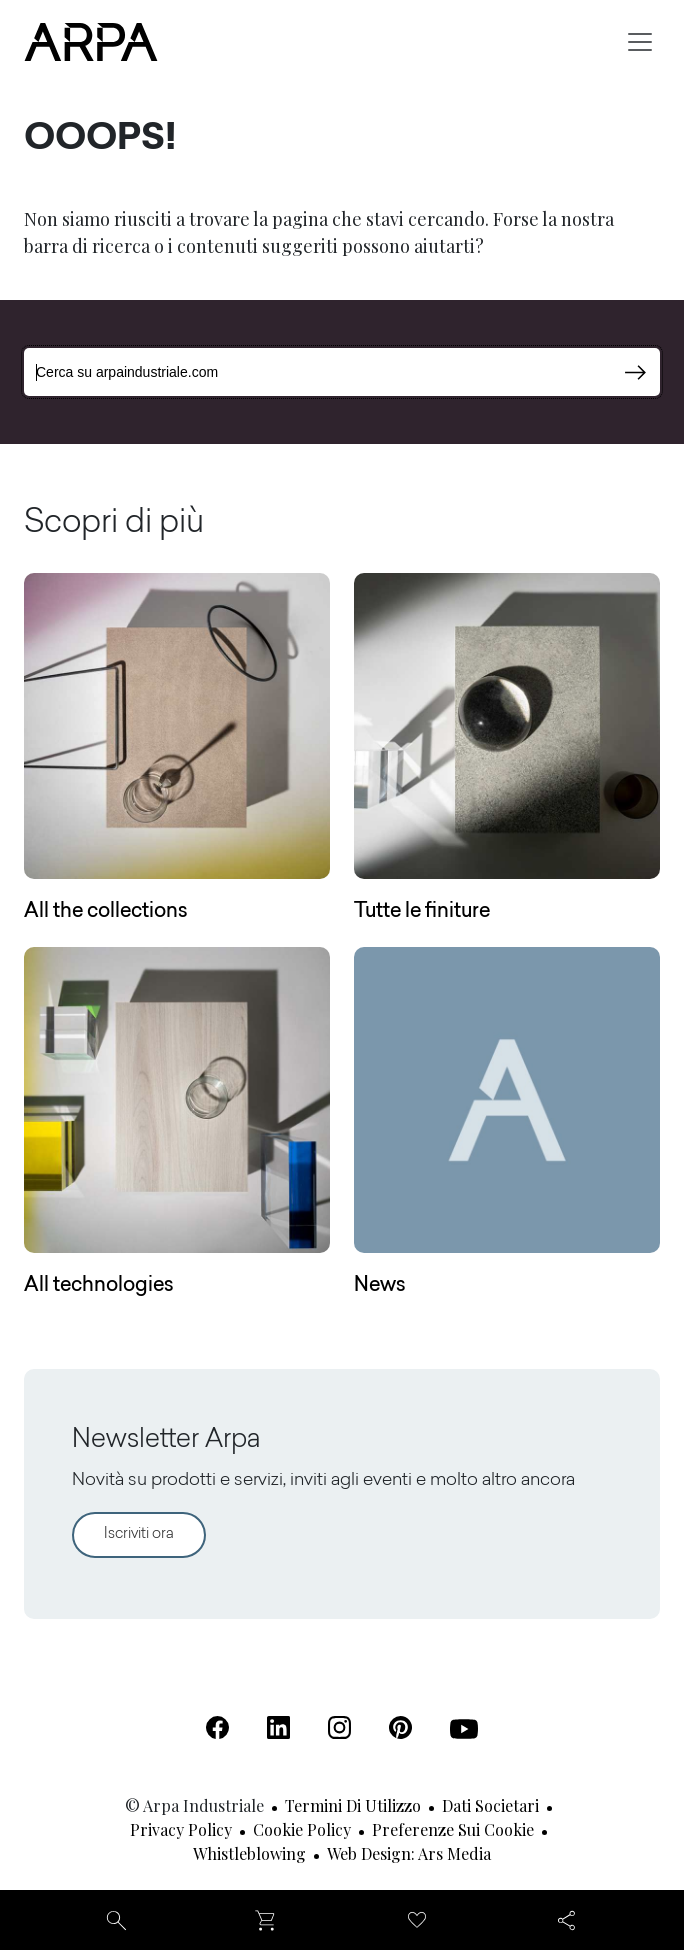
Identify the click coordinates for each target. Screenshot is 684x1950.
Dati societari (490, 1805)
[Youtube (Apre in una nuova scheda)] (464, 1729)
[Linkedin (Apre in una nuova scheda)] (278, 1727)
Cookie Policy (302, 1829)
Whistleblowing (249, 1853)
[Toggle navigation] (640, 42)
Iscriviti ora (139, 1534)
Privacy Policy (181, 1829)
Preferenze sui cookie (453, 1829)
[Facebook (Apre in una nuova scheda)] (217, 1727)
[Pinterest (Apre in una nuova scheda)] (400, 1727)
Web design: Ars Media (409, 1853)
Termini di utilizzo (353, 1805)
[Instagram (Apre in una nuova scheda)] (339, 1727)
